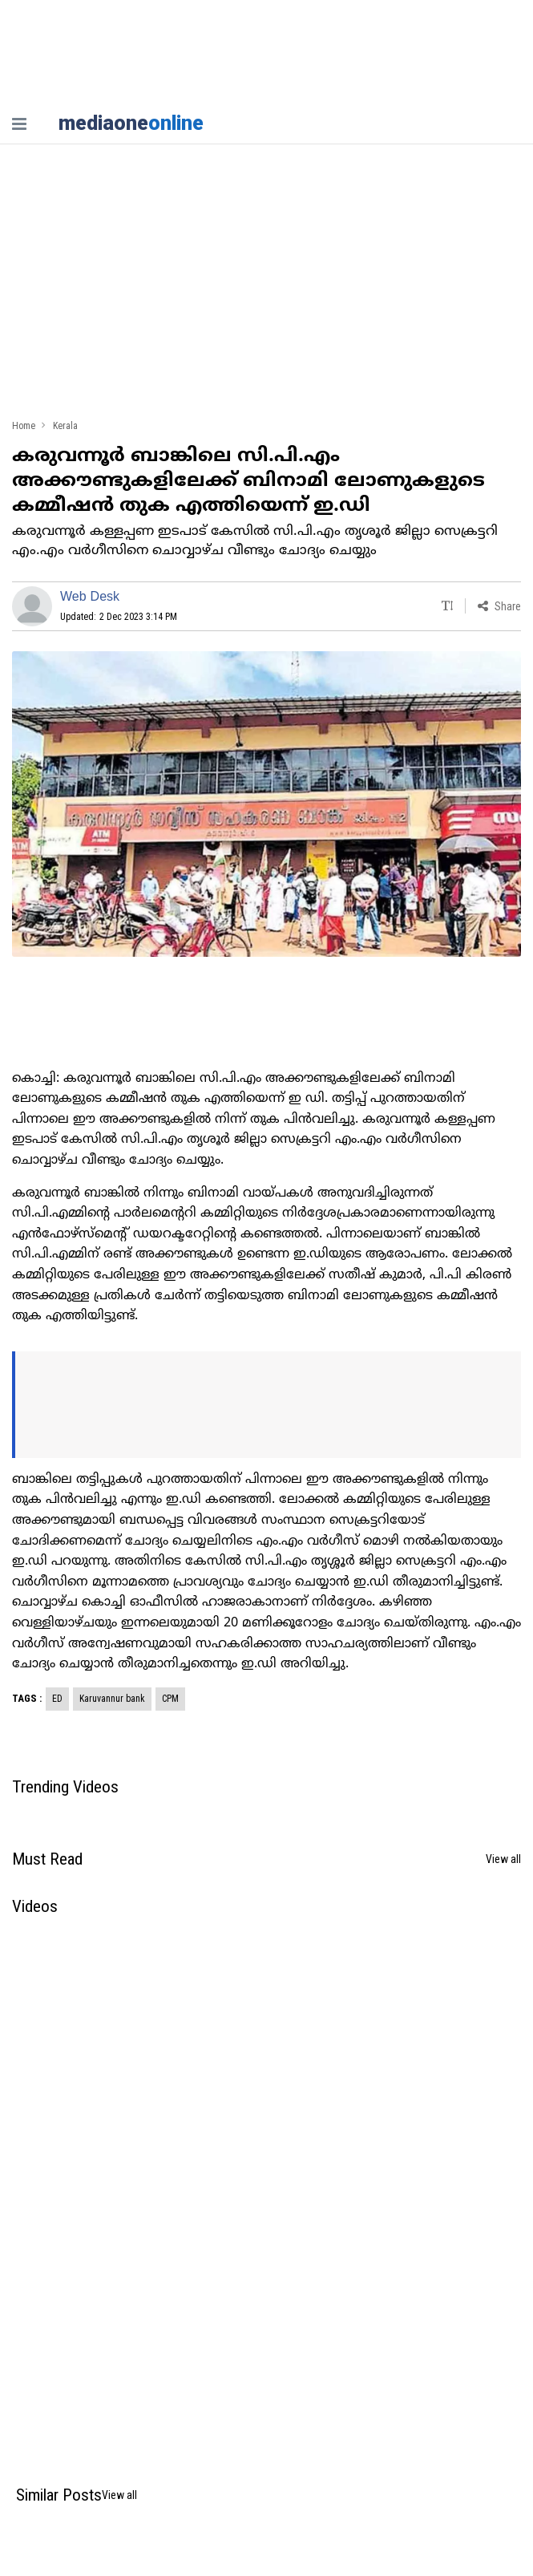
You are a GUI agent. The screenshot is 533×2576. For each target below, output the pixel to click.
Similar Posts (59, 2495)
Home (23, 426)
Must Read (47, 1859)
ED (57, 1698)
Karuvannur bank (112, 1698)
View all (503, 1859)
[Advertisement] (266, 288)
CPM (170, 1698)
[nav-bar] (19, 124)
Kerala (65, 426)
